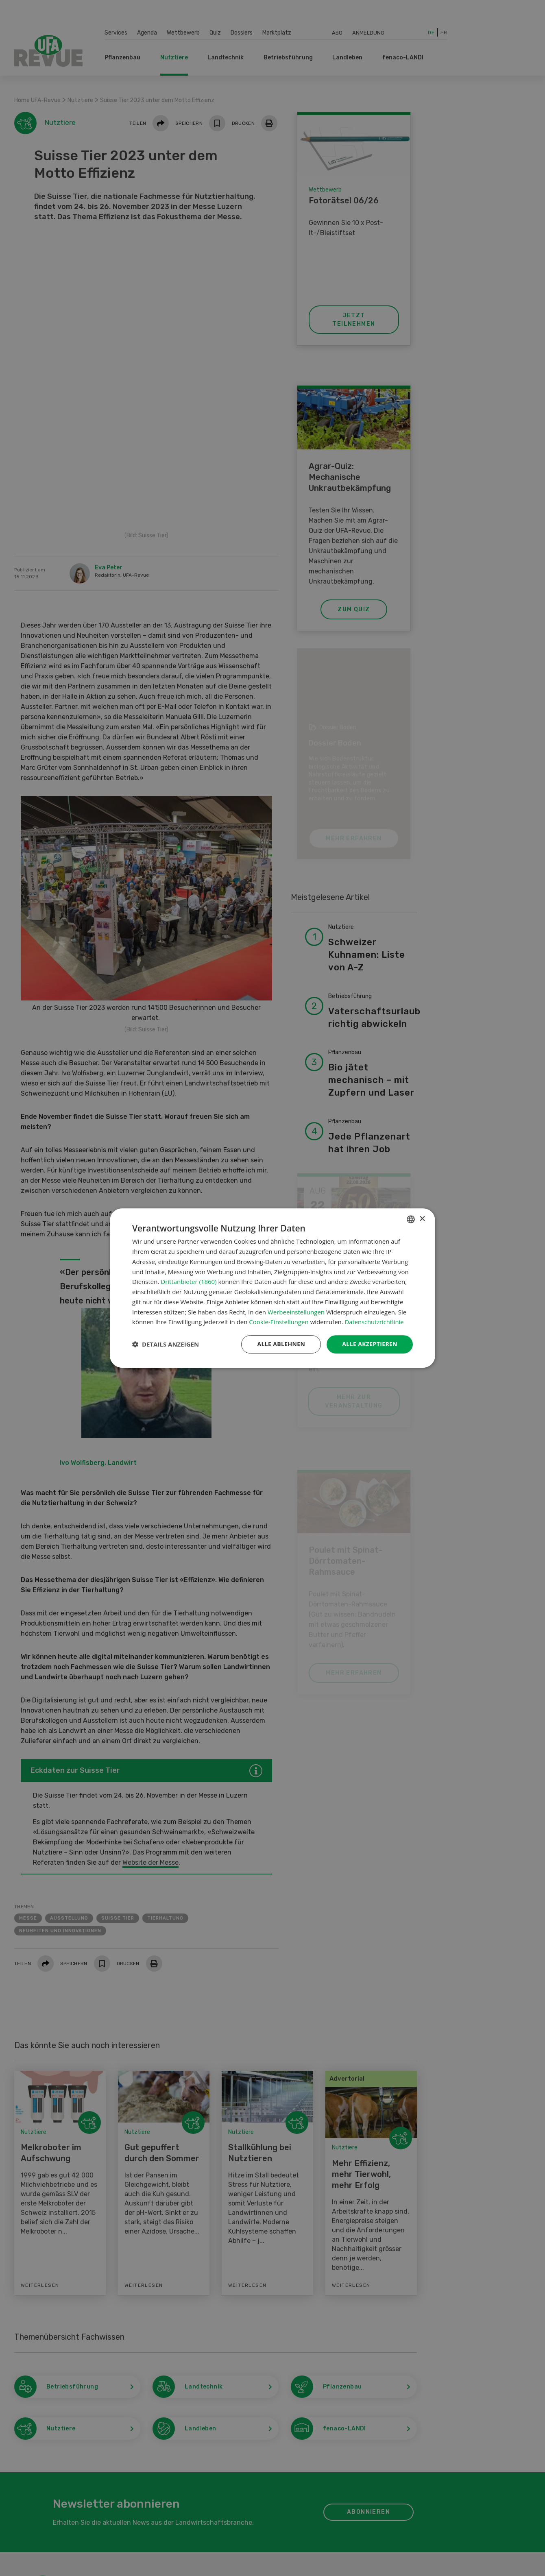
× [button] (422, 1219)
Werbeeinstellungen (296, 1312)
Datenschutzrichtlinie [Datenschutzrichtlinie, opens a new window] (375, 1322)
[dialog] (272, 1288)
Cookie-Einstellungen (278, 1322)
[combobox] (411, 1219)
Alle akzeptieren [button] (369, 1344)
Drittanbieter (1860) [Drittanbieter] (188, 1281)
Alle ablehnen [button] (281, 1344)
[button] (165, 1344)
